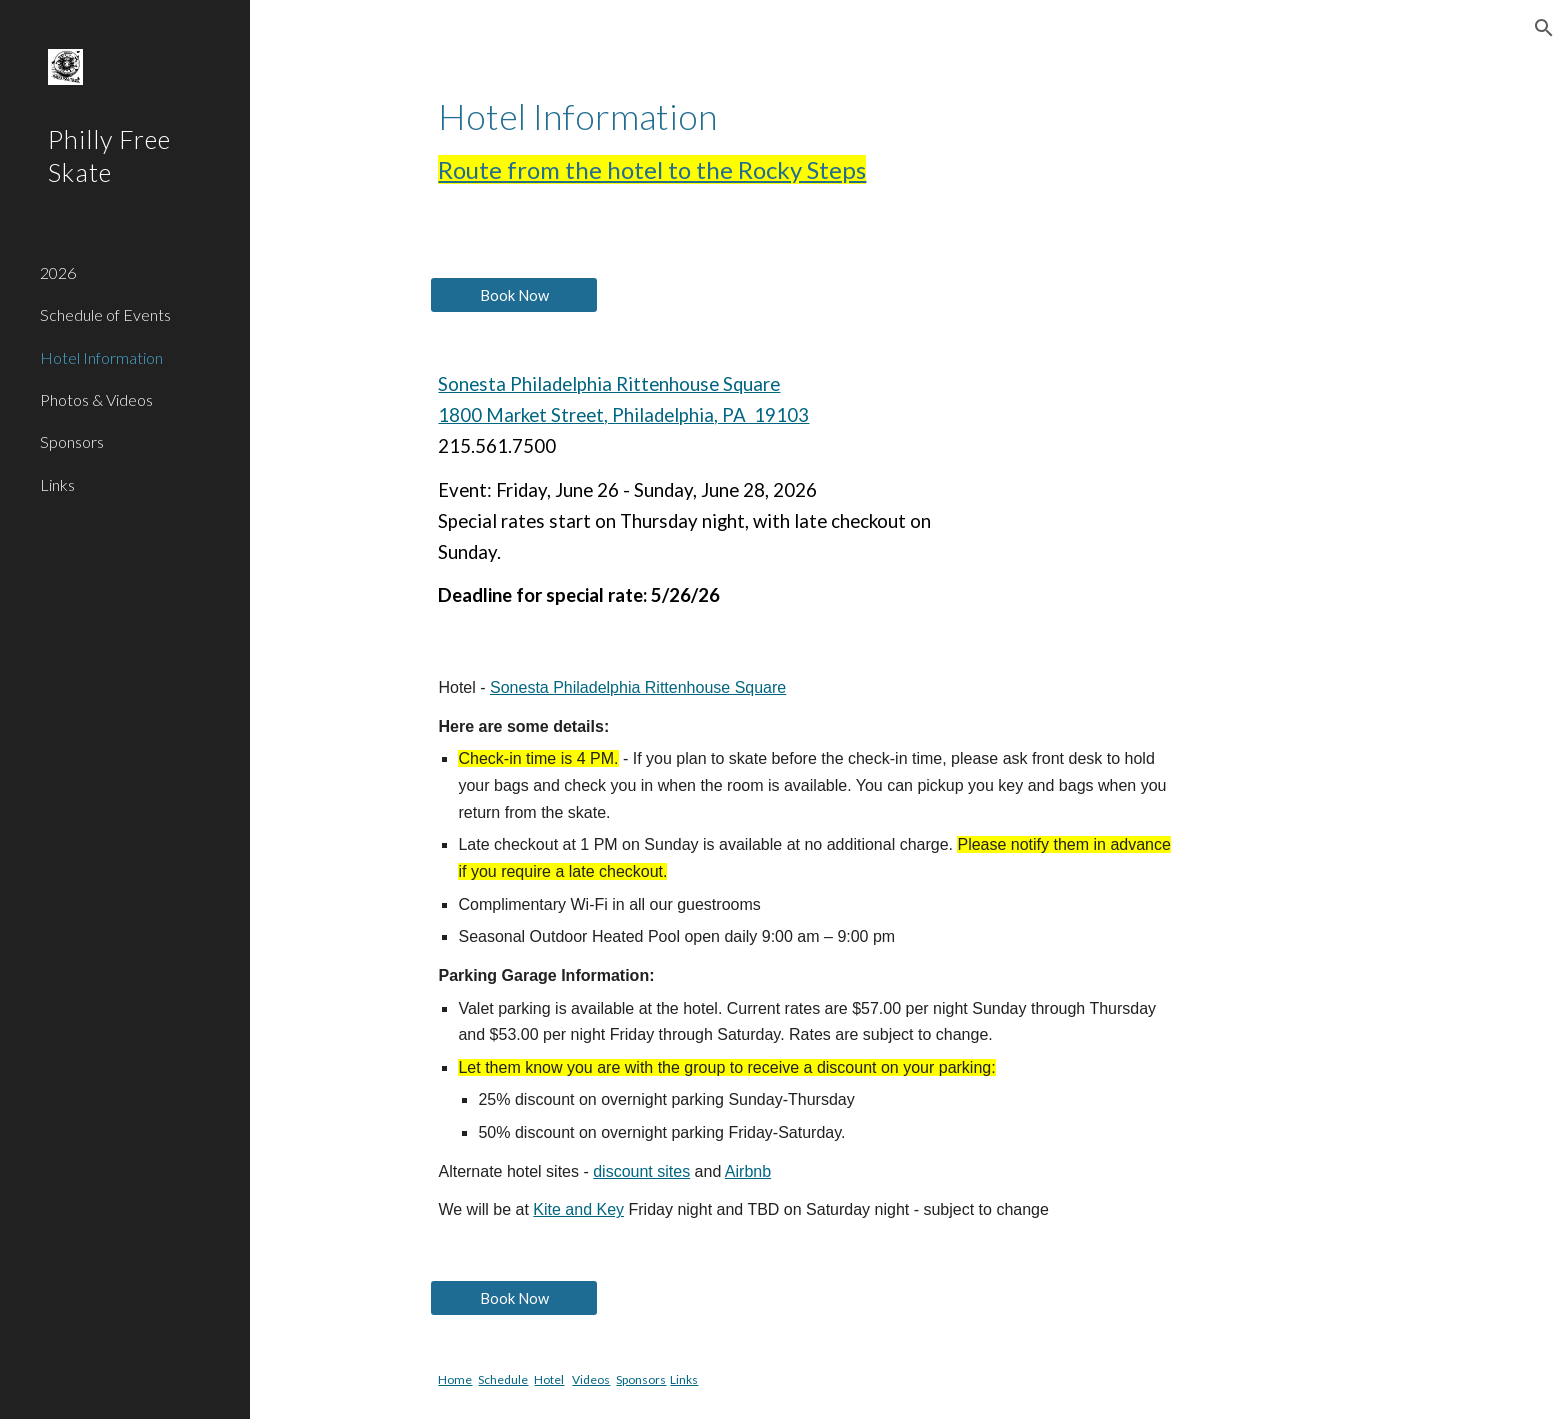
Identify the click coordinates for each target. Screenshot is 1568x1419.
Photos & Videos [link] (96, 399)
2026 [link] (58, 272)
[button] (1544, 28)
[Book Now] (514, 295)
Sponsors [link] (72, 441)
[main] (908, 140)
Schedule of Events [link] (105, 314)
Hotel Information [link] (101, 357)
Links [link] (57, 484)
